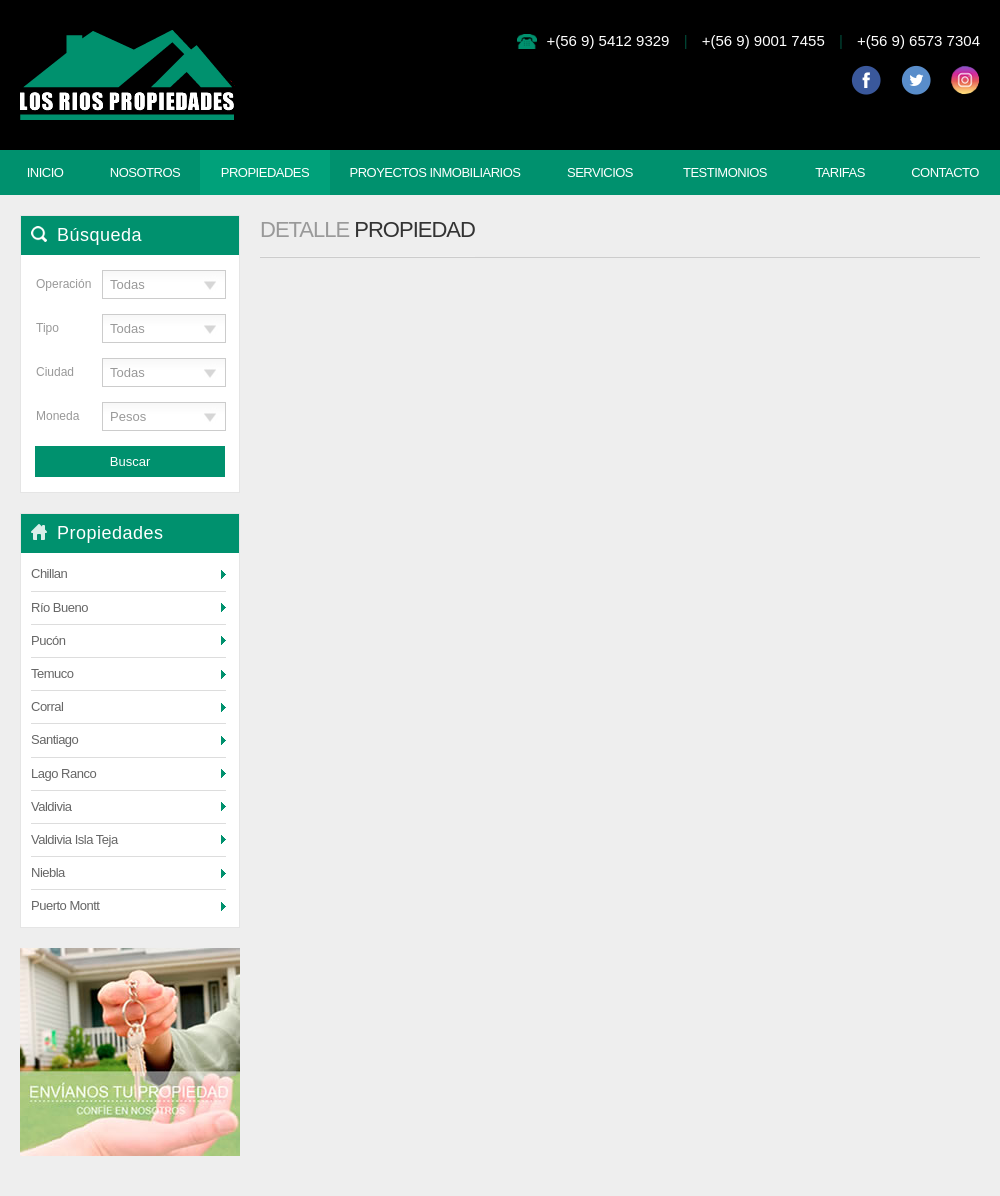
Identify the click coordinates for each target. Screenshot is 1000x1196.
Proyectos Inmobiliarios (434, 172)
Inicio (45, 172)
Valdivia (51, 806)
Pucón (48, 640)
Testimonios (725, 172)
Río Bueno (59, 607)
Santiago (54, 739)
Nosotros (145, 172)
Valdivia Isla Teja (74, 839)
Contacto (945, 172)
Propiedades (265, 172)
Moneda (55, 416)
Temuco (52, 673)
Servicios (600, 172)
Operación (55, 284)
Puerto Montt (65, 905)
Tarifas (840, 172)
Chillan (49, 573)
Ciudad (55, 372)
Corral (47, 706)
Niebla (48, 872)
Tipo (47, 328)
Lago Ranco (63, 773)
